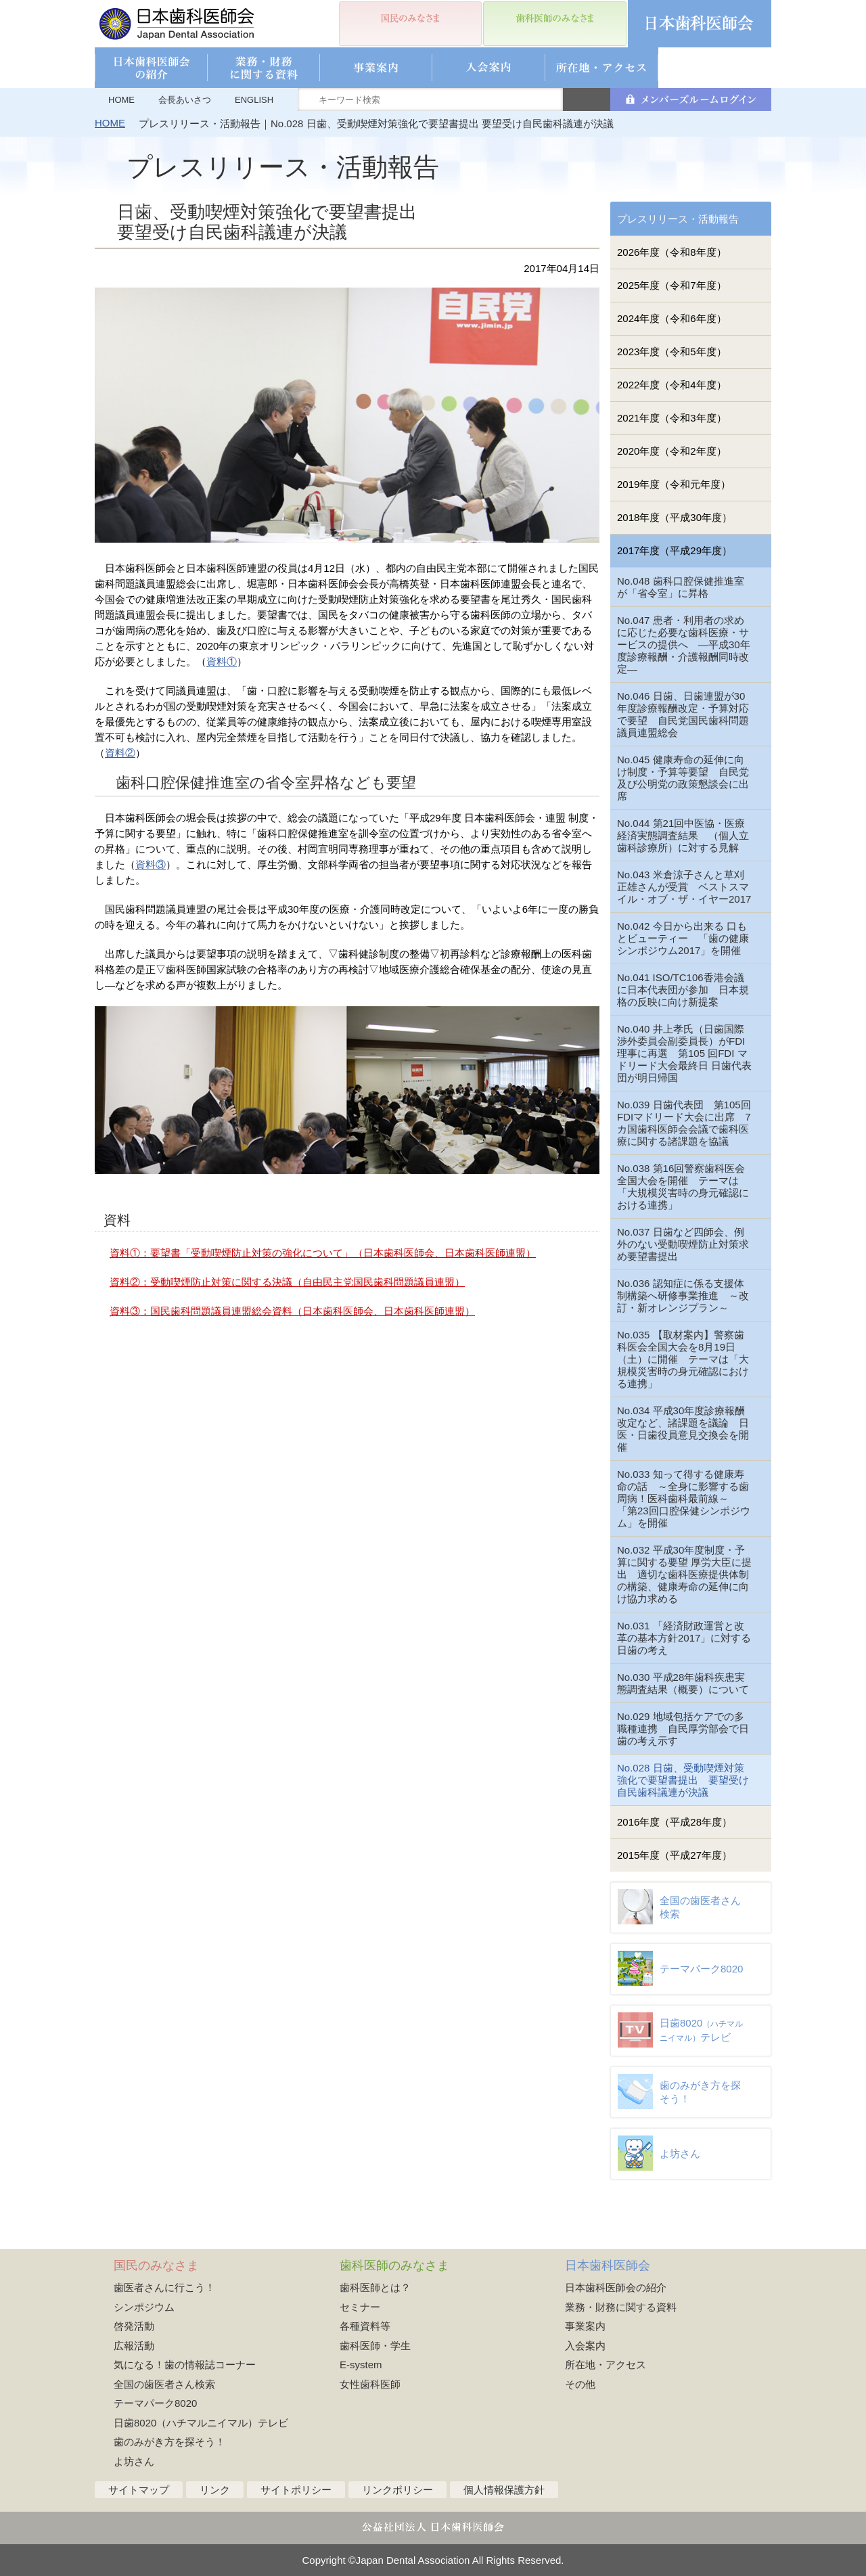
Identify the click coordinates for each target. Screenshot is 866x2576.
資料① (221, 661)
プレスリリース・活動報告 (678, 219)
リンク (215, 2489)
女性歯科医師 (370, 2384)
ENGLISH (254, 100)
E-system (361, 2364)
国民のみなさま (156, 2265)
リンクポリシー (397, 2489)
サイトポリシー (296, 2489)
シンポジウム (144, 2307)
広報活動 (134, 2345)
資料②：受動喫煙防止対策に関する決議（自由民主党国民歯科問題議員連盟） (287, 1282)
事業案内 (585, 2326)
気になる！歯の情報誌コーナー (185, 2364)
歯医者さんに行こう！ (164, 2287)
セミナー (360, 2307)
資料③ (150, 864)
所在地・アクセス (605, 2364)
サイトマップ (138, 2489)
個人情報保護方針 (504, 2489)
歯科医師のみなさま (394, 2265)
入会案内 (585, 2345)
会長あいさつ (184, 100)
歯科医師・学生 (375, 2345)
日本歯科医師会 (607, 2265)
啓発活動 (134, 2326)
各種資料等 (365, 2326)
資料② (120, 753)
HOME (121, 100)
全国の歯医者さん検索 (164, 2384)
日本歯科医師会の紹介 (615, 2287)
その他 (580, 2384)
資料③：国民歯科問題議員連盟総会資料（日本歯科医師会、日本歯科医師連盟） (292, 1311)
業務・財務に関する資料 (621, 2307)
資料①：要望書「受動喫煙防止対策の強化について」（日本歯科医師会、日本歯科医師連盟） (323, 1253)
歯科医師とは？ (375, 2287)
